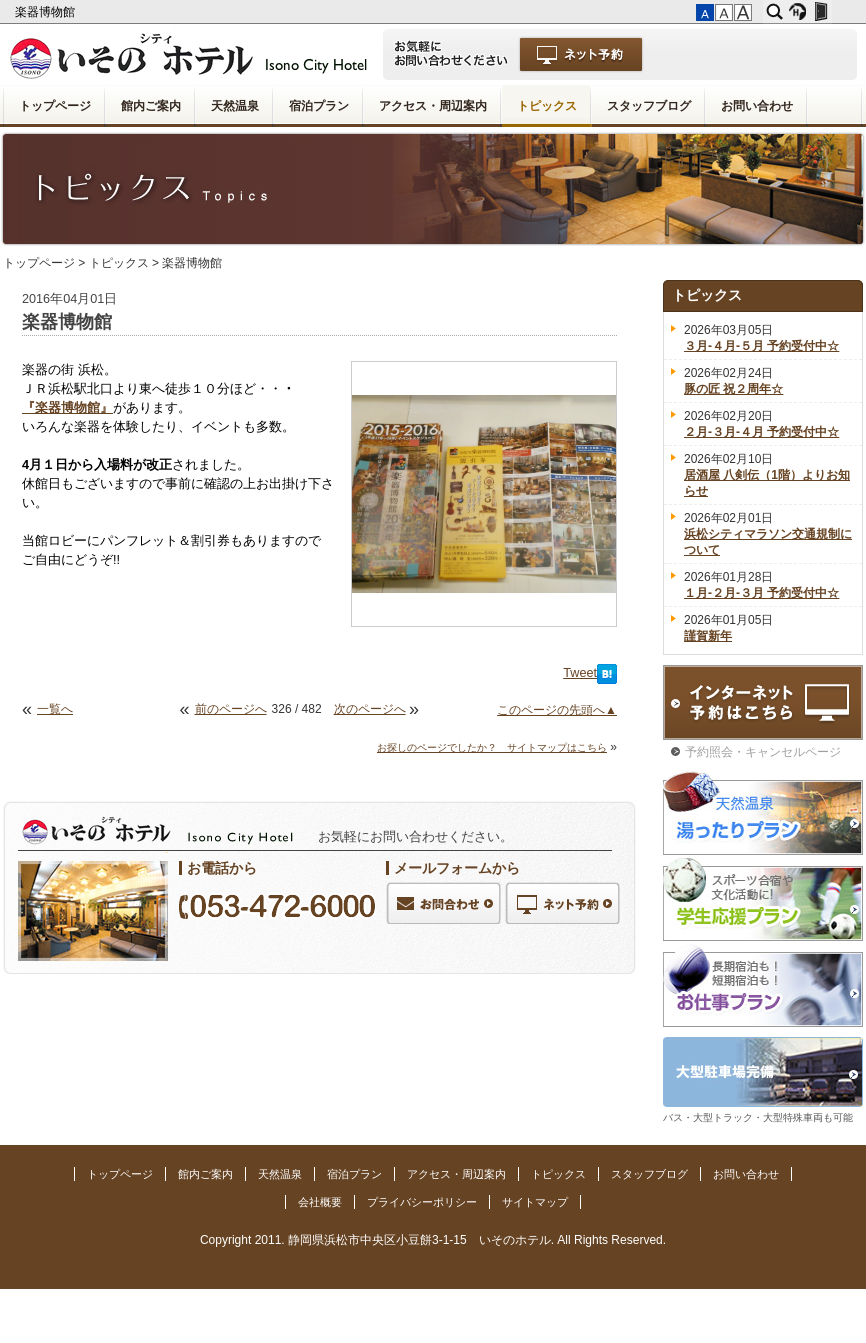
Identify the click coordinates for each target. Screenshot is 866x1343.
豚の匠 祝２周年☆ (733, 389)
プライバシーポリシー (422, 1202)
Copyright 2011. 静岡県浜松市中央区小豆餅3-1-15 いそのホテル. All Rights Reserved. (433, 1240)
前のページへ (231, 709)
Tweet (580, 673)
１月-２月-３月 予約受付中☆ (761, 593)
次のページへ (370, 709)
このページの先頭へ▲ (557, 710)
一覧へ (55, 709)
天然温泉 (235, 106)
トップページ (55, 106)
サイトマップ (535, 1202)
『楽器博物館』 (67, 408)
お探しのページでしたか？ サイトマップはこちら (492, 747)
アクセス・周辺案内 (433, 106)
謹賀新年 (708, 636)
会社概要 (320, 1202)
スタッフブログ (649, 106)
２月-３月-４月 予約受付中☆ (761, 432)
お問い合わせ (757, 106)
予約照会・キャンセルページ (763, 752)
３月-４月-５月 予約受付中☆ (761, 346)
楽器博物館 (46, 12)
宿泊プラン (319, 106)
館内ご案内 (151, 106)
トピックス (547, 106)
